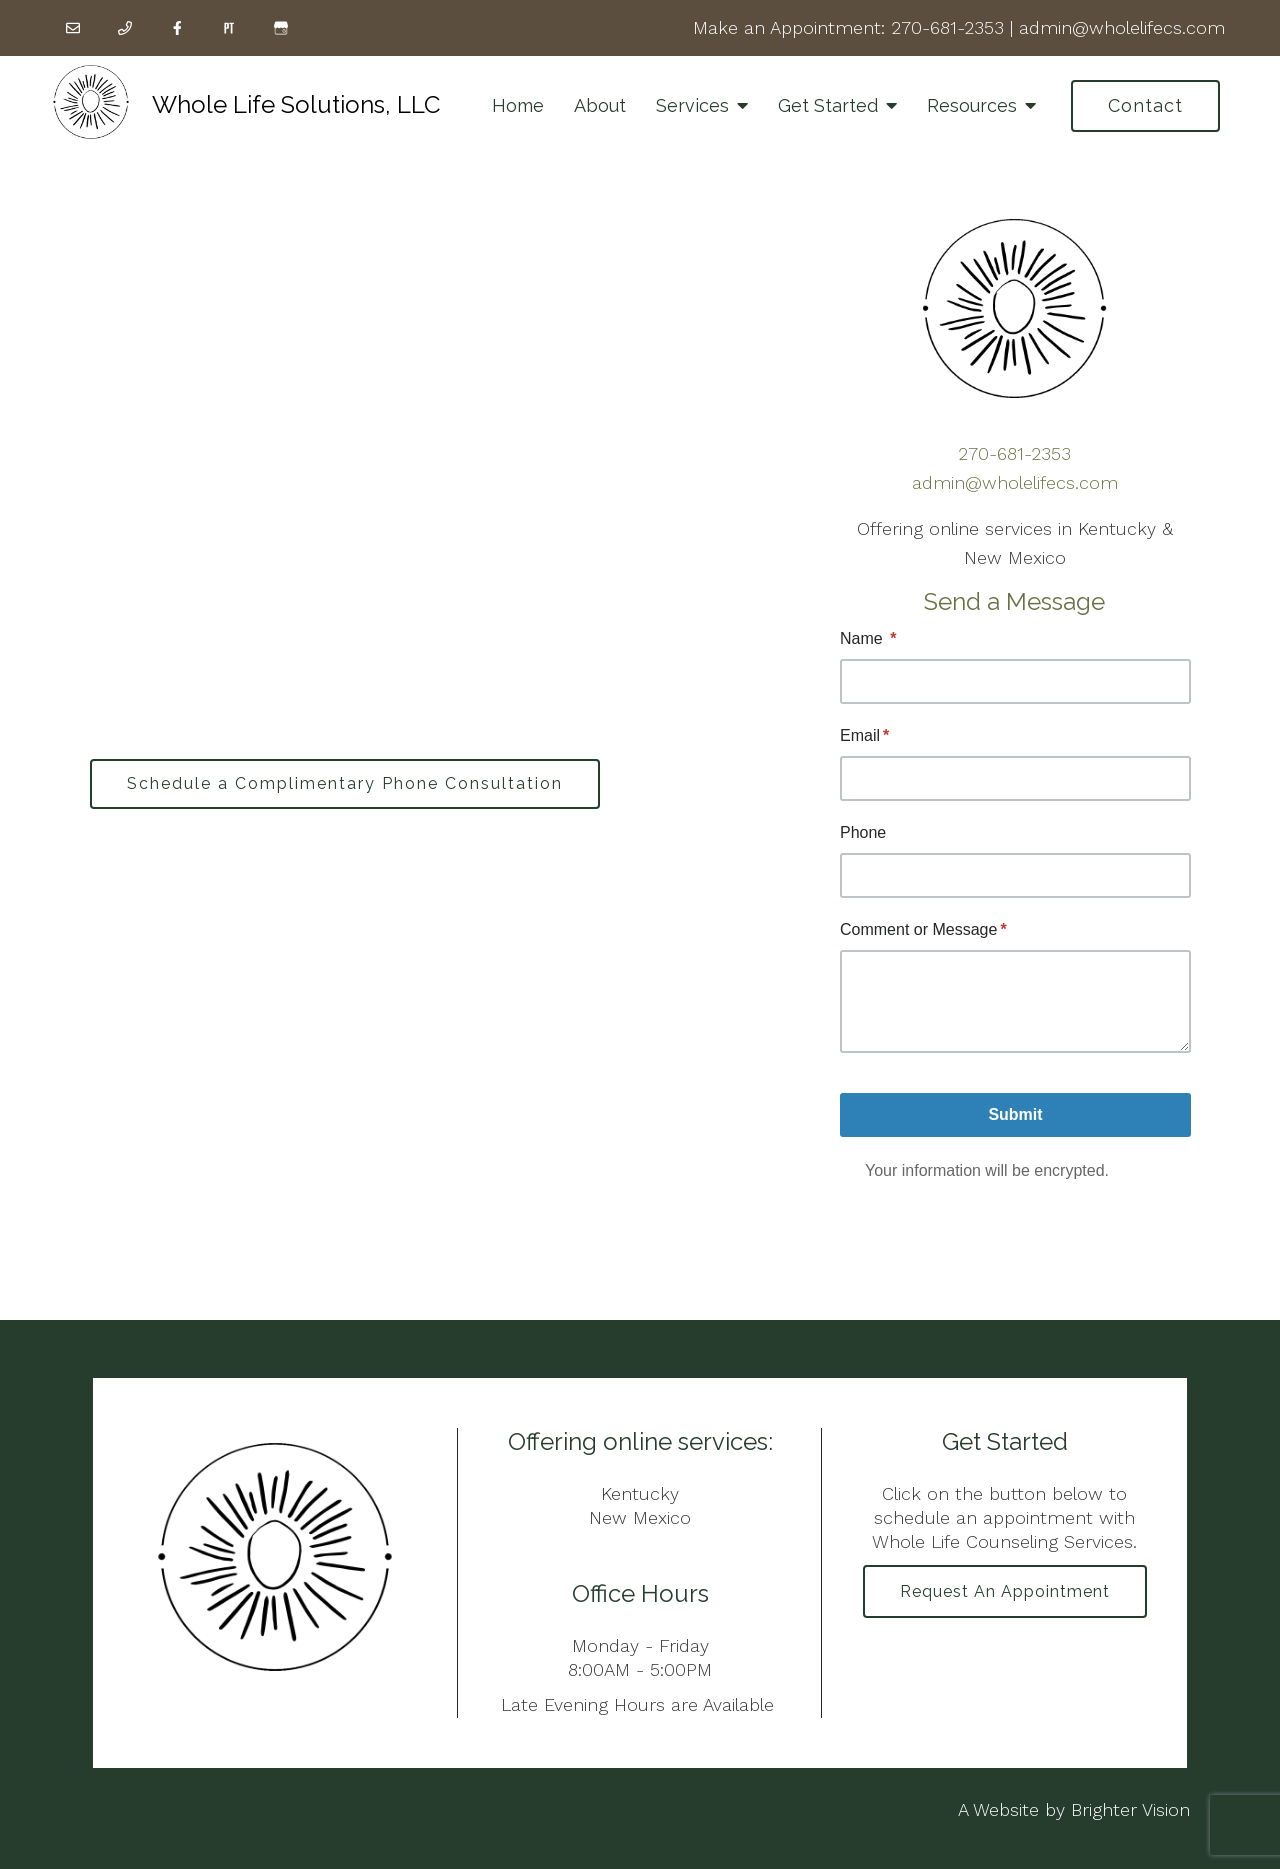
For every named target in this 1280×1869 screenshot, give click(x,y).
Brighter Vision (1130, 1809)
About (600, 105)
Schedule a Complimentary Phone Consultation (345, 783)
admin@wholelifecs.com (1122, 27)
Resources (972, 105)
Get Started (828, 105)
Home (518, 105)
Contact (1145, 105)
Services (692, 105)
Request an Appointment (1005, 1591)
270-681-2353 (947, 27)
